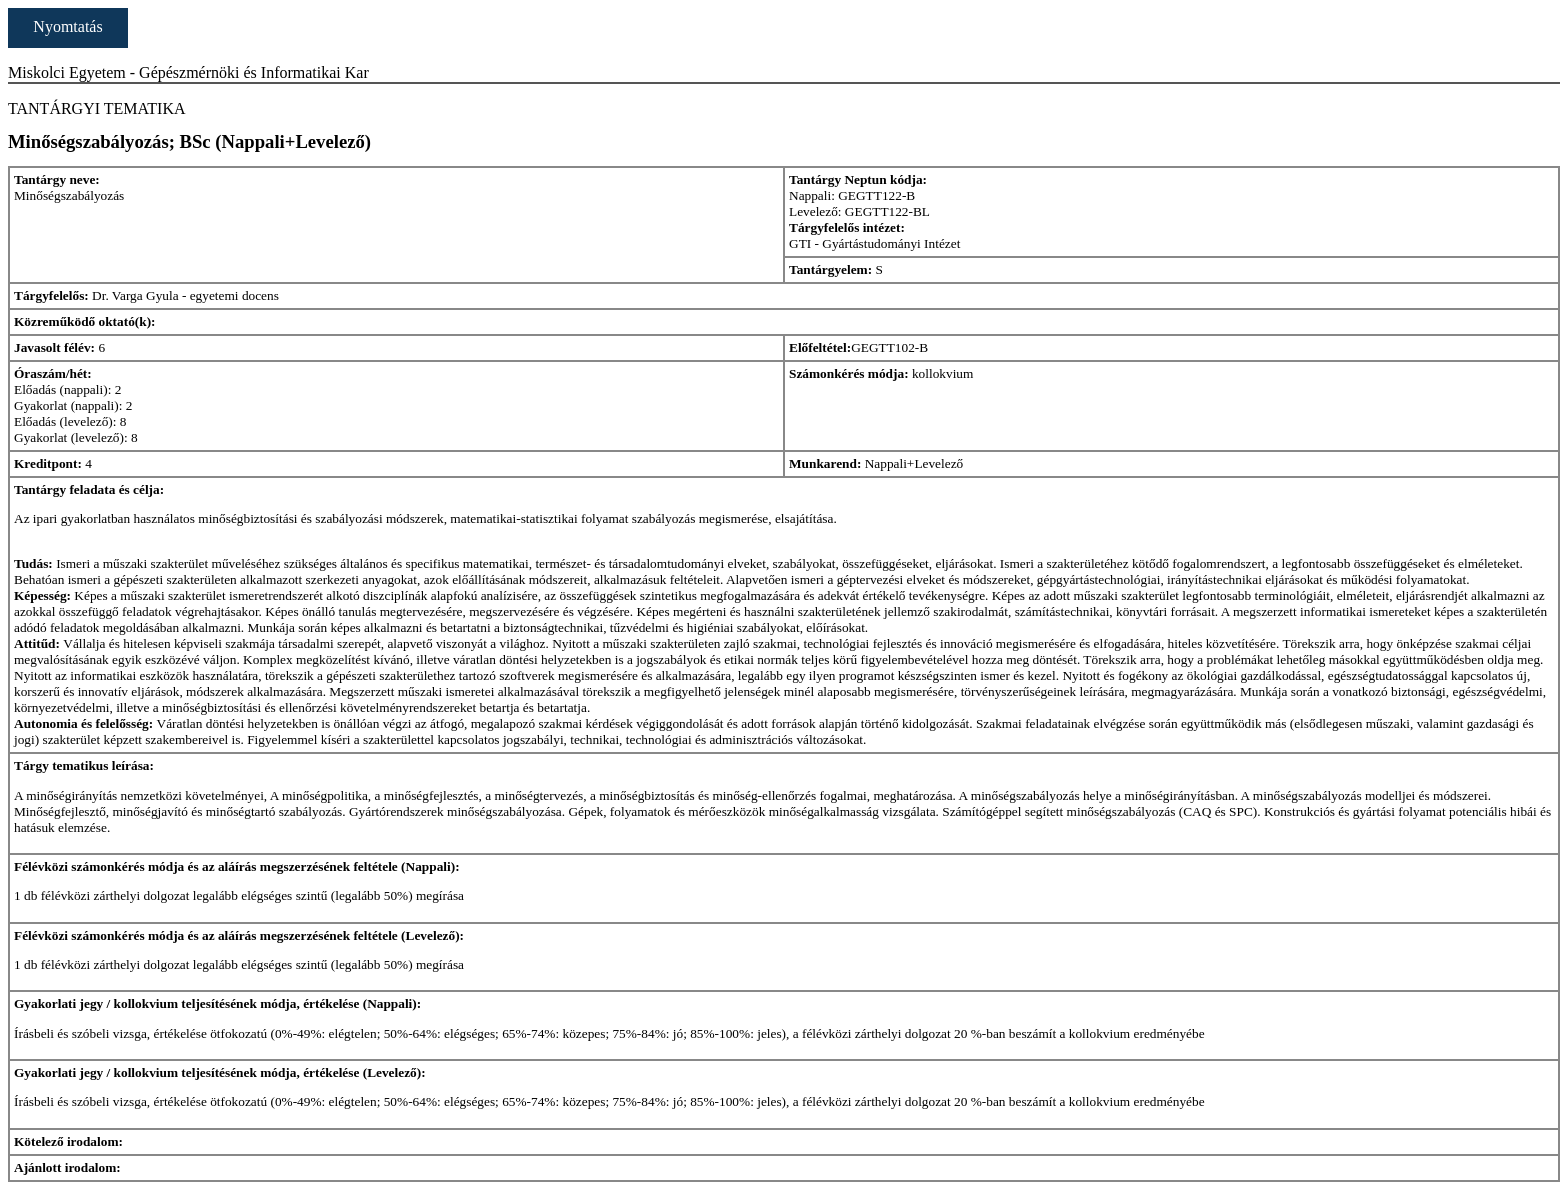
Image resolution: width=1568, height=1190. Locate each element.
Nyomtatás (67, 26)
